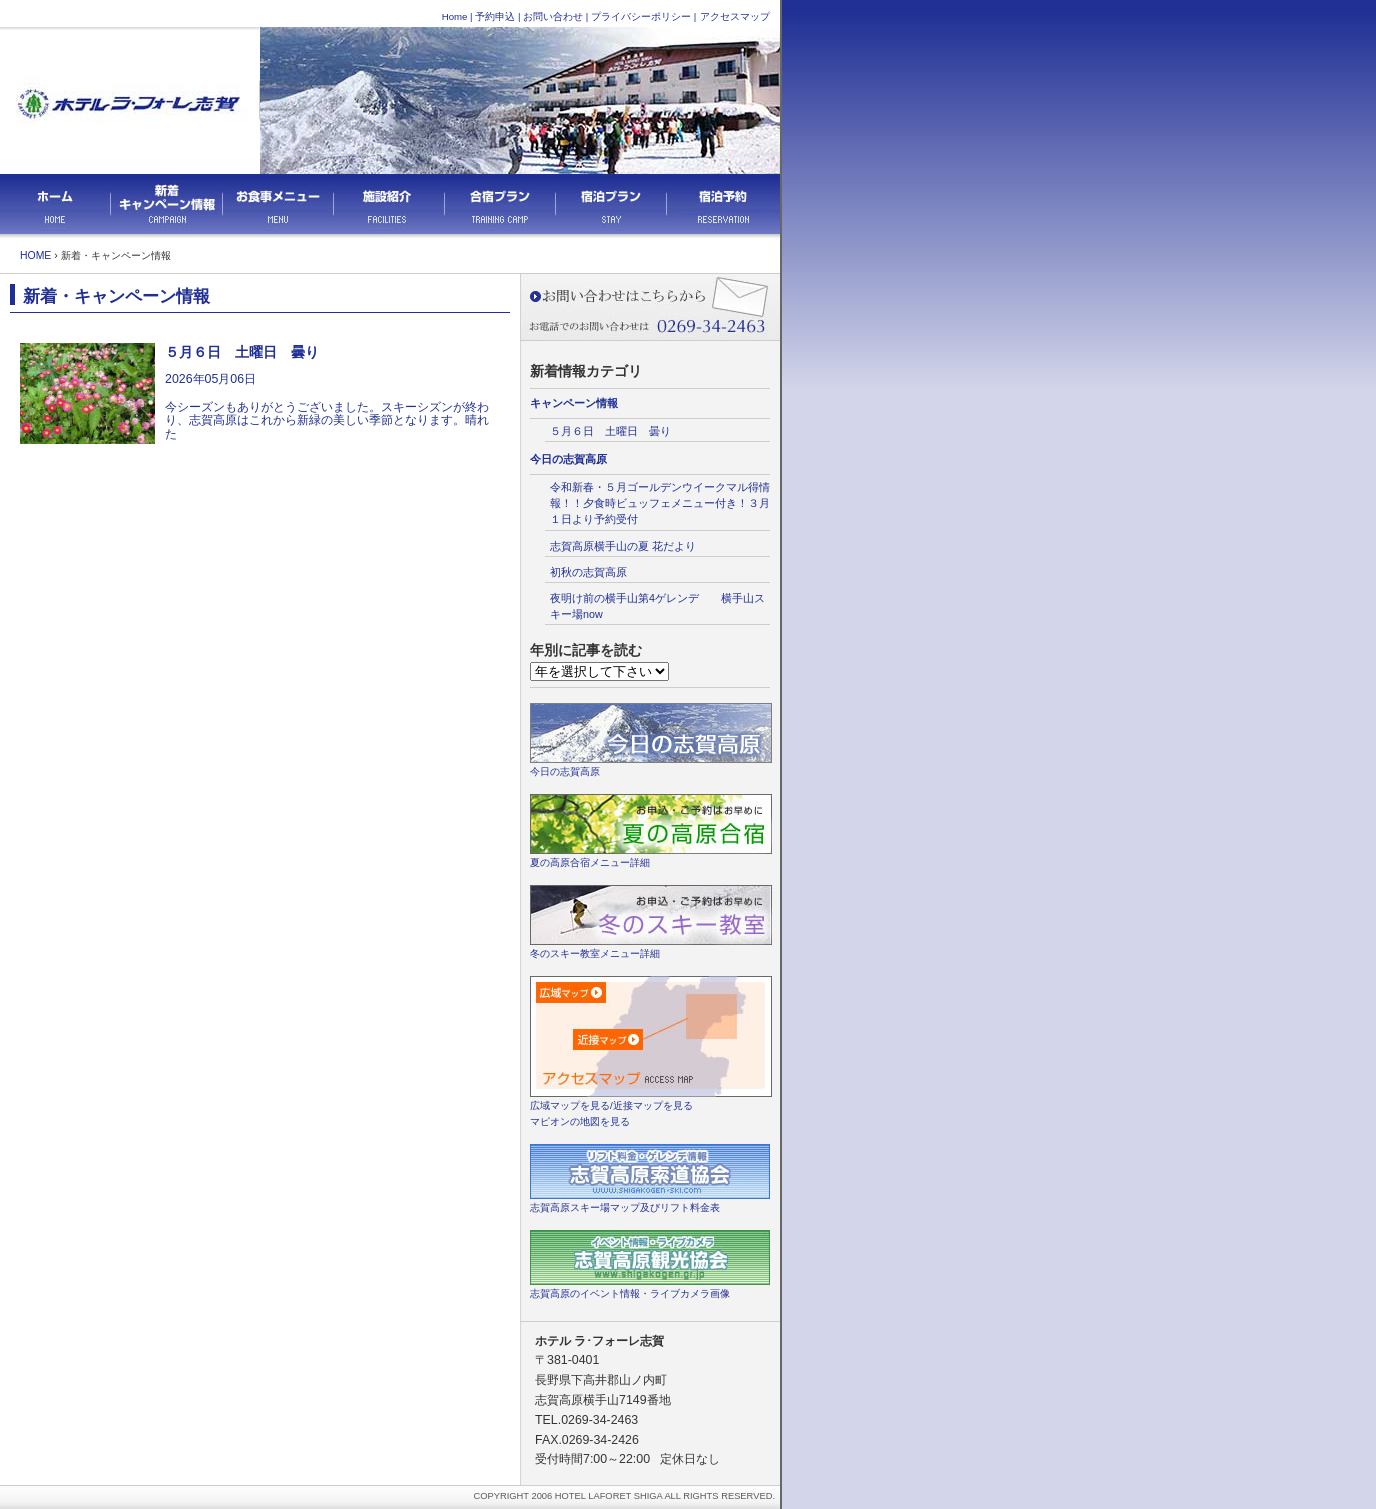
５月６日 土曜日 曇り (610, 431)
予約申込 (495, 16)
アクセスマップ (735, 16)
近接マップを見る (653, 1105)
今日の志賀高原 (568, 459)
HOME (35, 255)
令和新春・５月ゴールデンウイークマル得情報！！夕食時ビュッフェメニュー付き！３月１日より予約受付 (660, 503)
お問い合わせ (553, 16)
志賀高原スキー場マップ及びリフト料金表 (625, 1207)
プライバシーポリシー (641, 16)
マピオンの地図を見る (580, 1121)
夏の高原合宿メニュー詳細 (590, 862)
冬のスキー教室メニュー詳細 (595, 953)
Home (455, 16)
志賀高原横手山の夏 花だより (628, 546)
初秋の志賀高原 (588, 572)
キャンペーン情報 (574, 403)
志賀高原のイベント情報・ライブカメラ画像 (630, 1293)
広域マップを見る (570, 1105)
